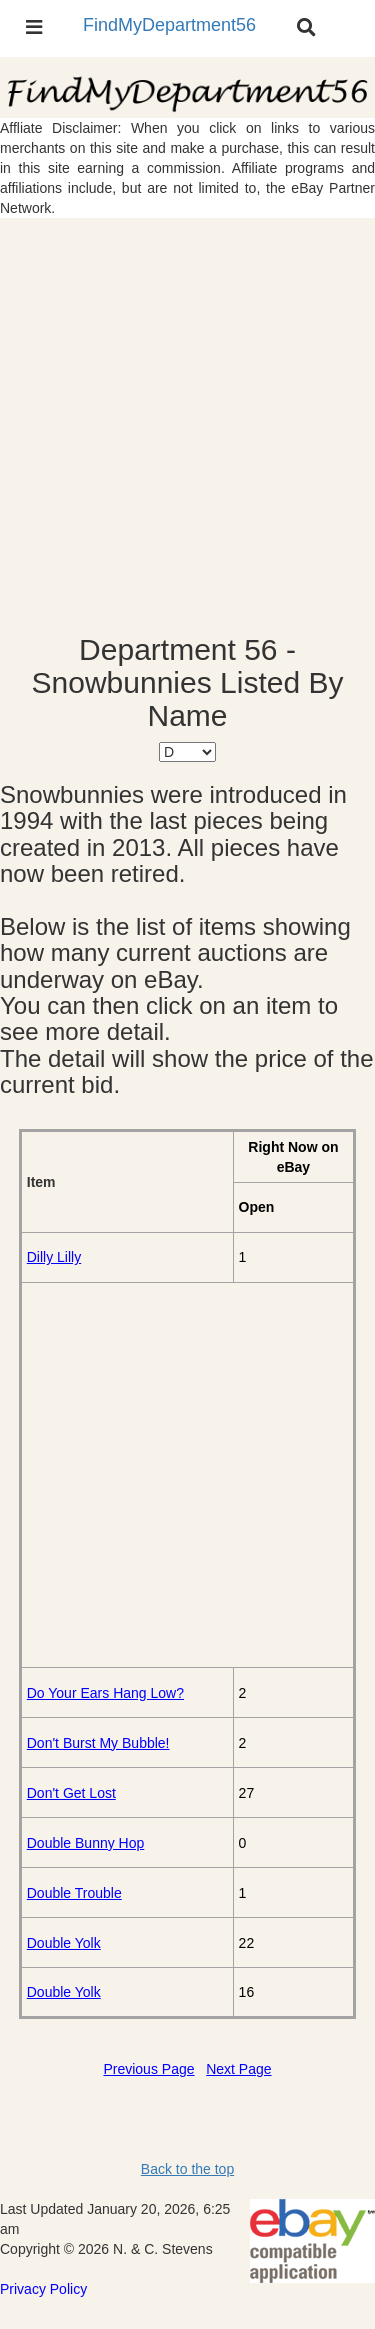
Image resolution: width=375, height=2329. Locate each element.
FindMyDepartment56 (169, 25)
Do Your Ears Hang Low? (105, 1693)
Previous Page (148, 2069)
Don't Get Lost (71, 1793)
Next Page (238, 2069)
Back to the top (187, 2169)
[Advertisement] (187, 425)
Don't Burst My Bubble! (98, 1743)
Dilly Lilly (54, 1257)
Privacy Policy (43, 2289)
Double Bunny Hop (86, 1843)
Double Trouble (74, 1893)
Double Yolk (64, 1943)
